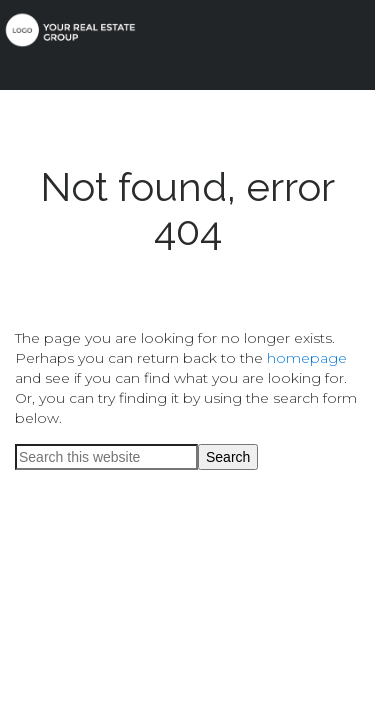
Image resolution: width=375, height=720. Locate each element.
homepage (307, 358)
